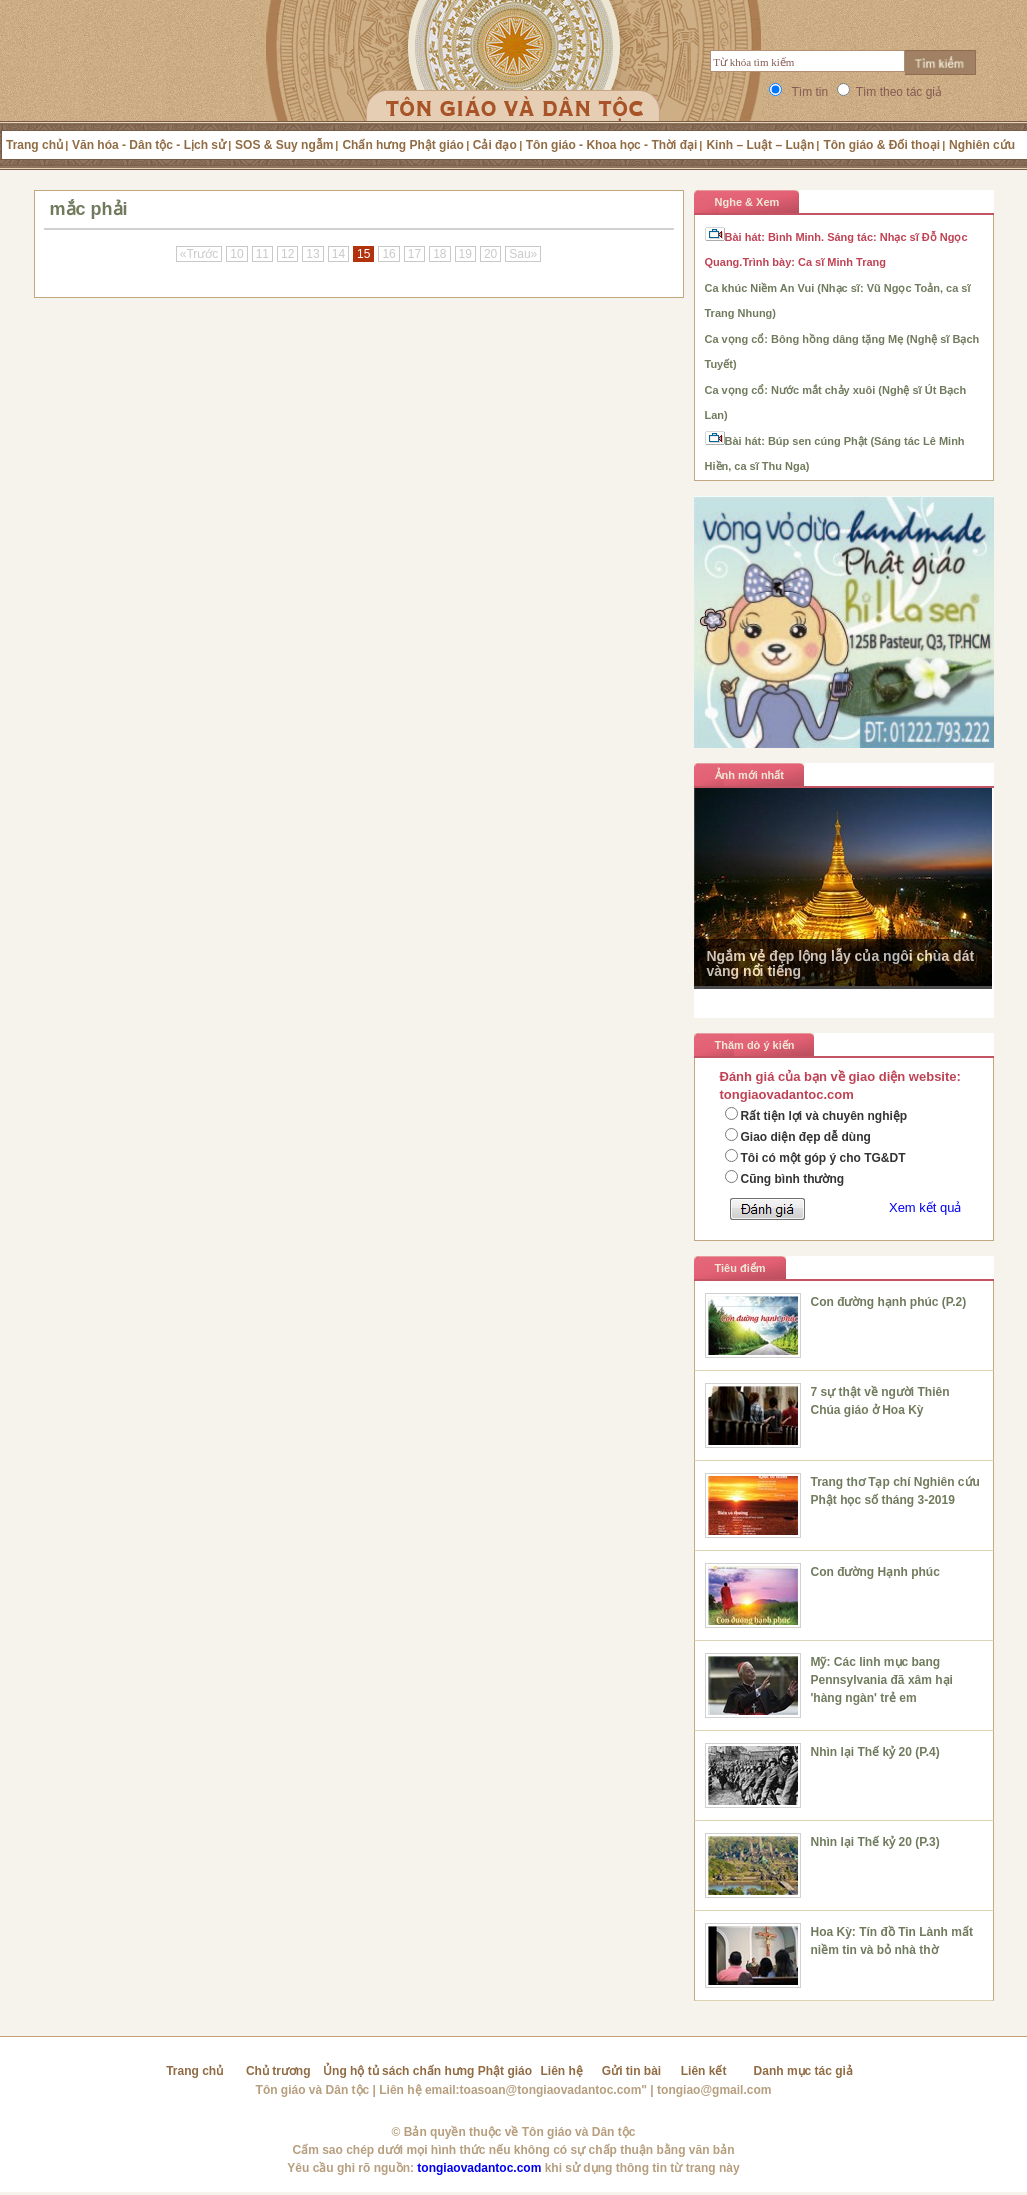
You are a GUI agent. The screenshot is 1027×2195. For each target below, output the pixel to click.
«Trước (199, 254)
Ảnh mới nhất (750, 775)
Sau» (523, 254)
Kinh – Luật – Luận (760, 145)
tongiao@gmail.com (714, 2090)
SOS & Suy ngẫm (284, 145)
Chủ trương (278, 2071)
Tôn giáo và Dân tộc (313, 2090)
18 (439, 254)
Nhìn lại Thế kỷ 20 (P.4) (875, 1752)
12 (287, 254)
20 (490, 254)
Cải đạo (495, 145)
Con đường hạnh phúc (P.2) (889, 1302)
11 (262, 254)
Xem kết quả (925, 1207)
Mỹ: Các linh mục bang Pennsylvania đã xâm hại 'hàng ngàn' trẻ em (882, 1680)
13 (312, 254)
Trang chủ (34, 145)
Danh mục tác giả (803, 2071)
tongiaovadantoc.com (479, 2168)
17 (414, 254)
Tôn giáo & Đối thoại (881, 145)
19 (465, 254)
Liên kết (704, 2071)
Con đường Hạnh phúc (875, 1572)
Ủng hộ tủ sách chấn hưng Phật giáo (427, 2071)
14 (338, 254)
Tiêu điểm (740, 1268)
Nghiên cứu (982, 145)
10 (236, 254)
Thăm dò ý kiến (755, 1045)
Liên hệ (562, 2071)
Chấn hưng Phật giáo (402, 145)
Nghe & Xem (747, 202)
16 (388, 254)
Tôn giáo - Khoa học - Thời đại (612, 145)
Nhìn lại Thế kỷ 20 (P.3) (875, 1842)
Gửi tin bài (631, 2071)
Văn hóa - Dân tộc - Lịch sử (149, 145)
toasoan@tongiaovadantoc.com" (553, 2090)
